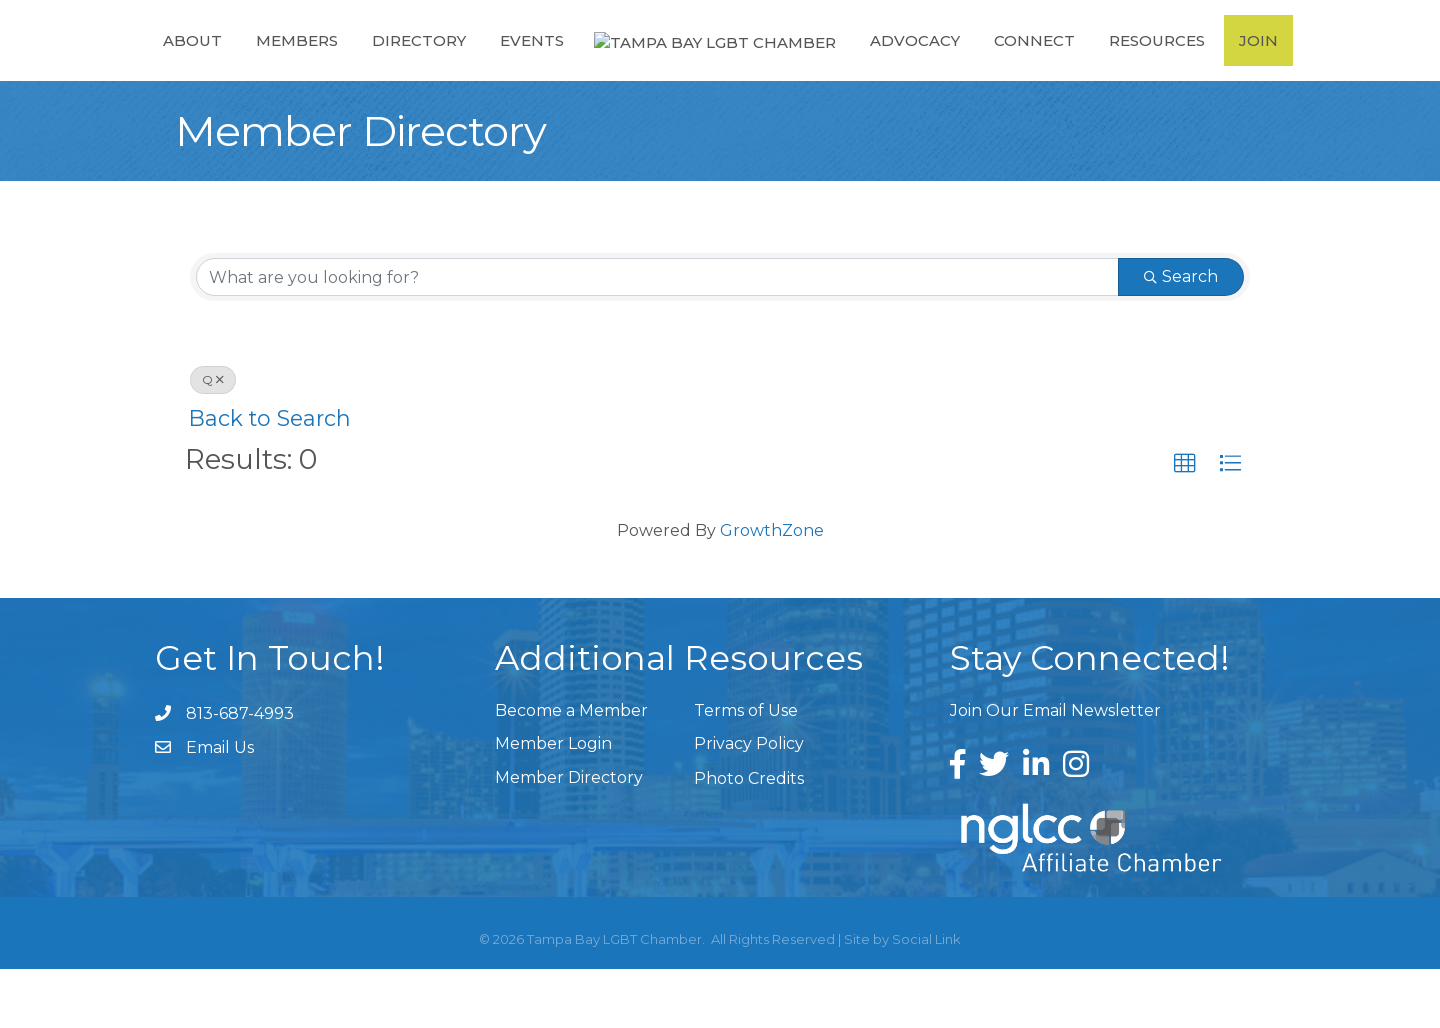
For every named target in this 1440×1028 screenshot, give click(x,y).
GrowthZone (772, 589)
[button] (1185, 523)
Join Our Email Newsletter (1055, 769)
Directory (409, 68)
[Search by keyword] (657, 336)
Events (522, 68)
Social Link (926, 998)
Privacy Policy (749, 802)
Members (287, 68)
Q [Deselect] (213, 438)
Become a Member (571, 769)
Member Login (553, 802)
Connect (1043, 68)
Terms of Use (746, 769)
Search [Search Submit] (1181, 335)
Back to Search (270, 477)
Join (1267, 68)
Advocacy (924, 68)
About (182, 68)
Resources (1166, 68)
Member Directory (569, 836)
